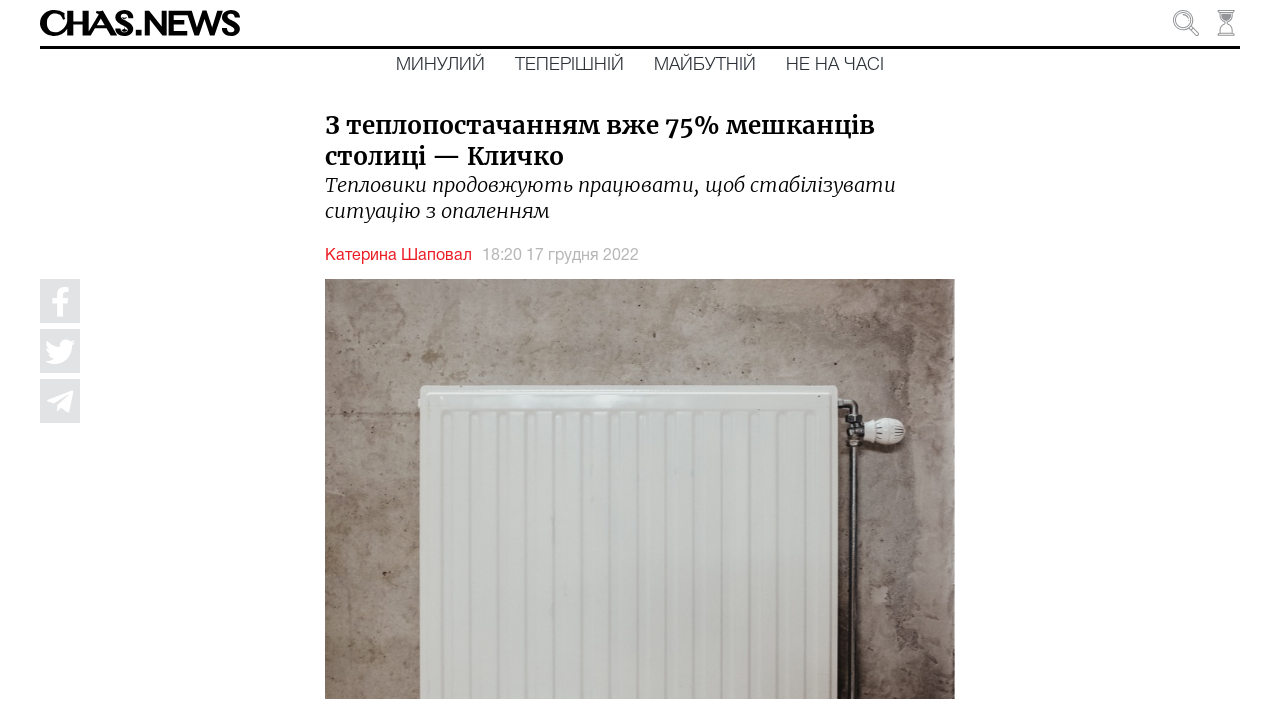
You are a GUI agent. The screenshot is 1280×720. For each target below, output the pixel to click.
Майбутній (705, 65)
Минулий (440, 65)
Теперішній (569, 65)
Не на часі (835, 65)
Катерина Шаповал (398, 256)
